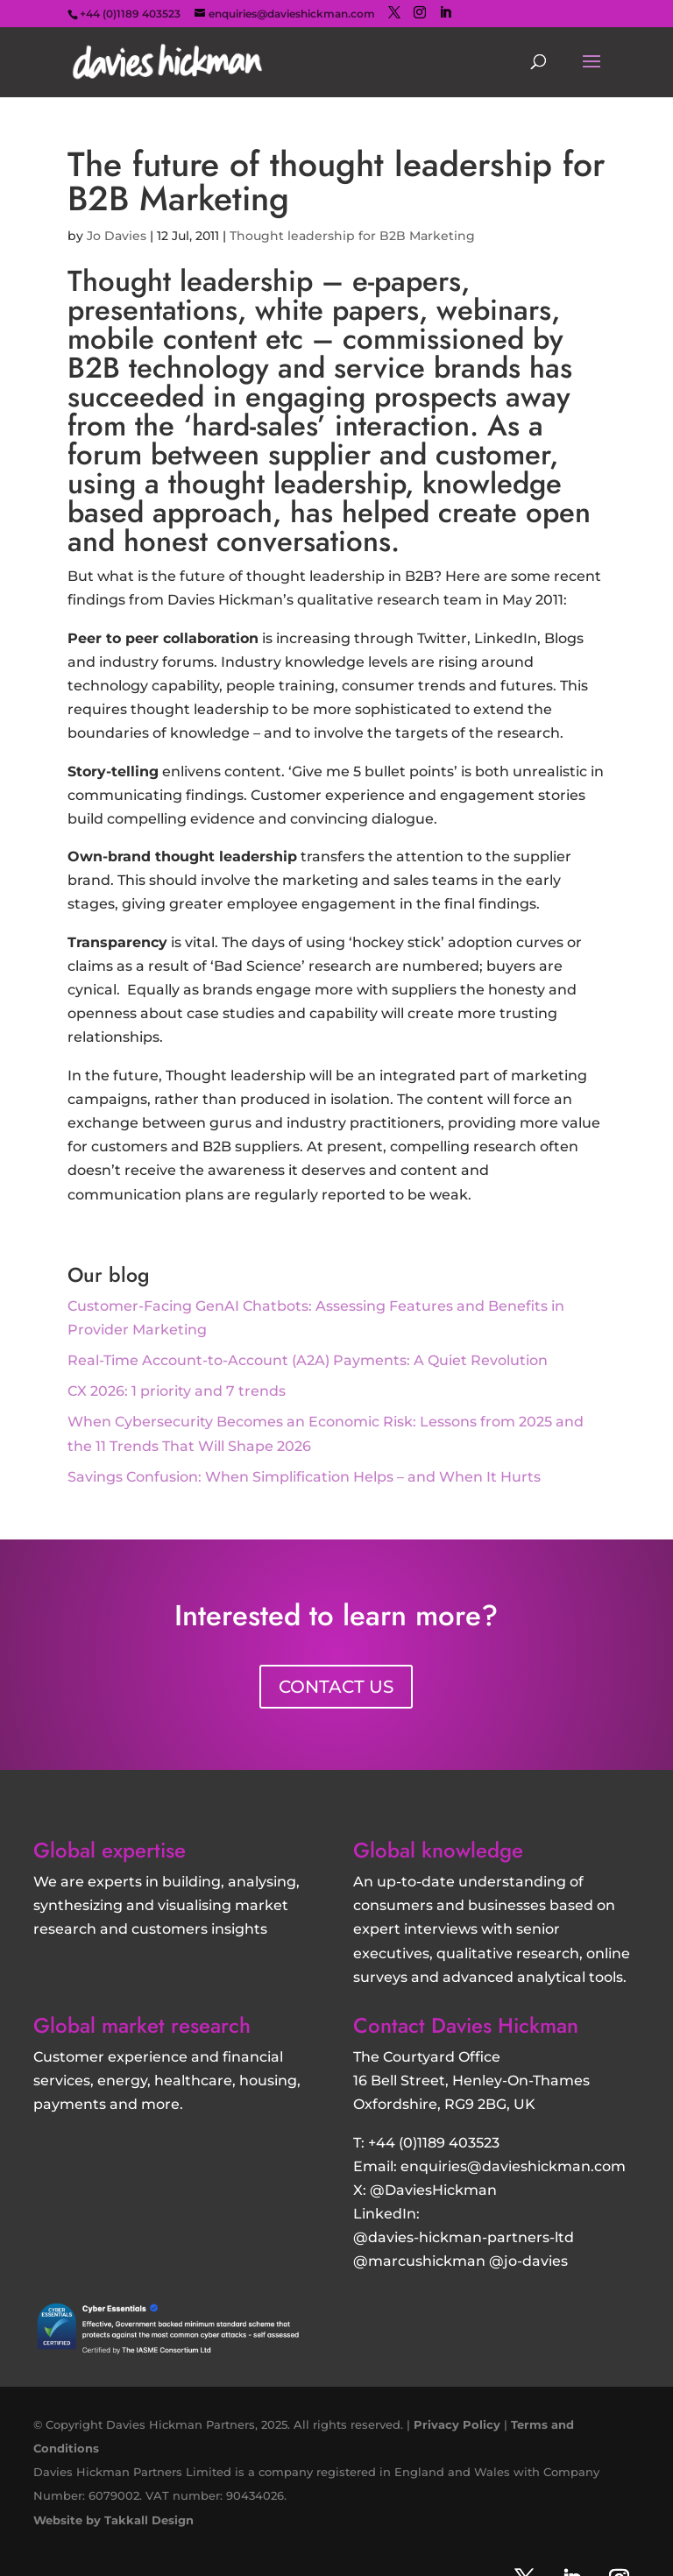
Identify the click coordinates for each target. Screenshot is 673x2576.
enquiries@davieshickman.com (513, 2166)
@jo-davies (528, 2261)
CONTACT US (336, 1686)
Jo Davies (116, 236)
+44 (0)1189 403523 (433, 2142)
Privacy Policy (457, 2424)
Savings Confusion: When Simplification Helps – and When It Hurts (304, 1476)
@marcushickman (419, 2261)
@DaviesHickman (433, 2190)
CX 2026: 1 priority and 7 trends (176, 1391)
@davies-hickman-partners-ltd (463, 2237)
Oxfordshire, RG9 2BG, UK (444, 2104)
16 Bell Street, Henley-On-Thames (471, 2080)
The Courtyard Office (426, 2057)
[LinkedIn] (445, 12)
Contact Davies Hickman (465, 2025)
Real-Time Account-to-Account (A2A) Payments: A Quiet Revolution (307, 1360)
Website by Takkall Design (113, 2520)
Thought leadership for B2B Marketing (352, 236)
